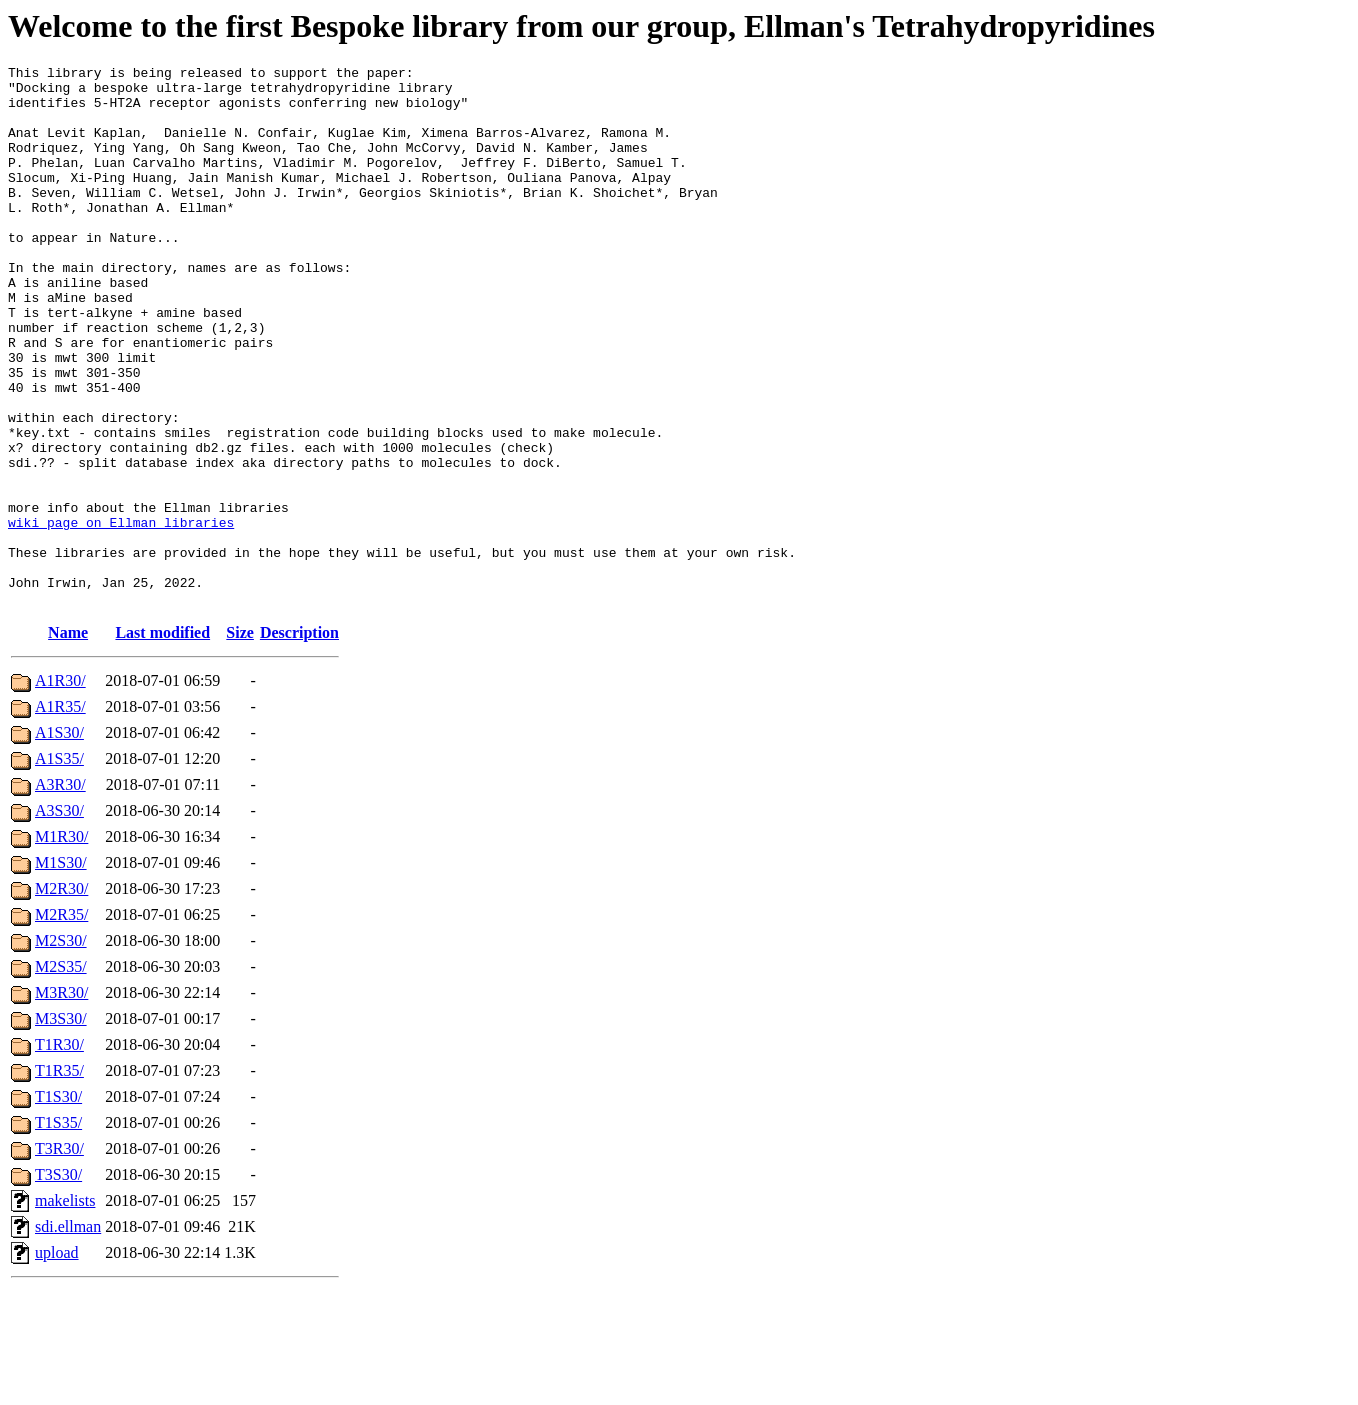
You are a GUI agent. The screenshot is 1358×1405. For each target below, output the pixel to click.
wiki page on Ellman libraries (121, 615)
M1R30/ (61, 944)
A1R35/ (60, 814)
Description (299, 740)
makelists (65, 1308)
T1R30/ (59, 1152)
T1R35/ (59, 1178)
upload (57, 1360)
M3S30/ (61, 1126)
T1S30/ (58, 1204)
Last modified (162, 740)
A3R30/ (60, 892)
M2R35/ (61, 1022)
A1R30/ (60, 788)
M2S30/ (61, 1048)
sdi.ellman (68, 1334)
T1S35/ (58, 1230)
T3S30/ (58, 1282)
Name (68, 740)
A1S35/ (59, 866)
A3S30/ (59, 918)
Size (240, 740)
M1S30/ (61, 970)
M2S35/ (61, 1074)
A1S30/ (59, 840)
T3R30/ (59, 1256)
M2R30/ (61, 996)
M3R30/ (61, 1100)
